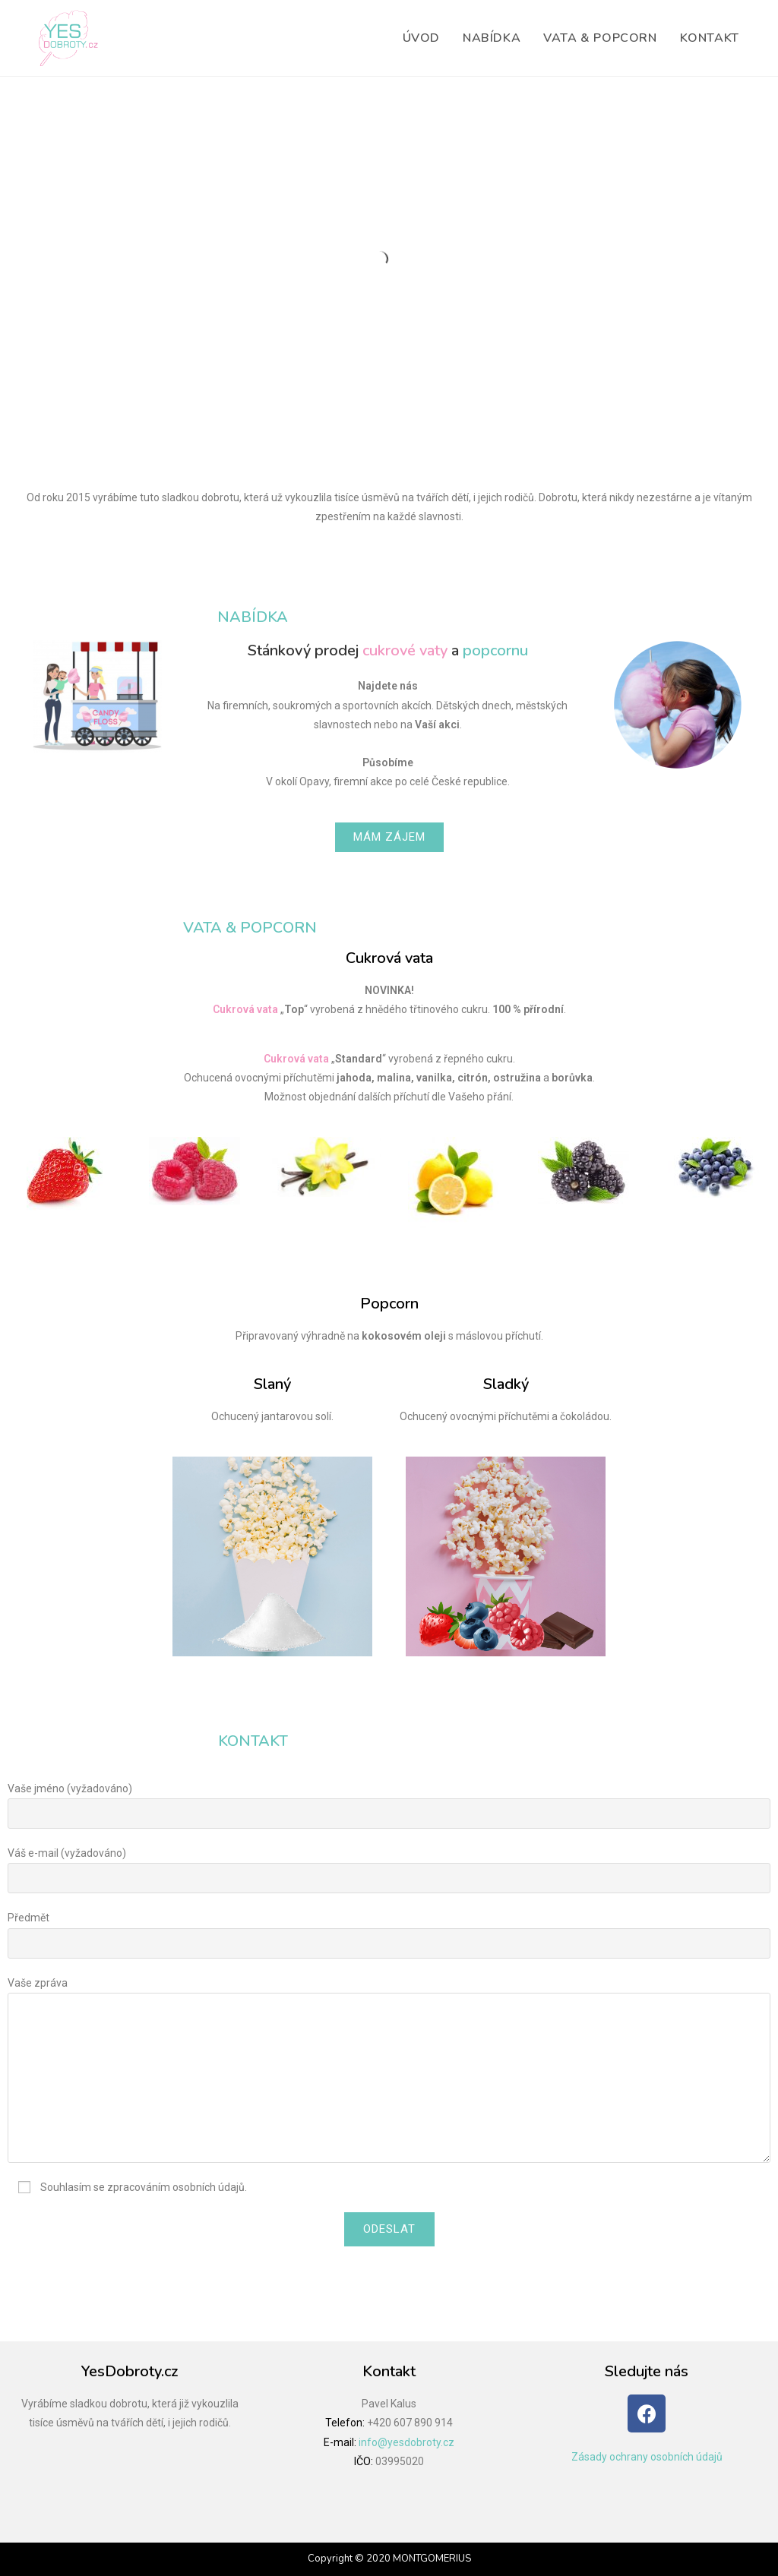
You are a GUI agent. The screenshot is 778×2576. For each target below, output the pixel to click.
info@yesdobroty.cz (406, 2442)
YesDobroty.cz (130, 2371)
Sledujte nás (646, 2371)
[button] (389, 837)
